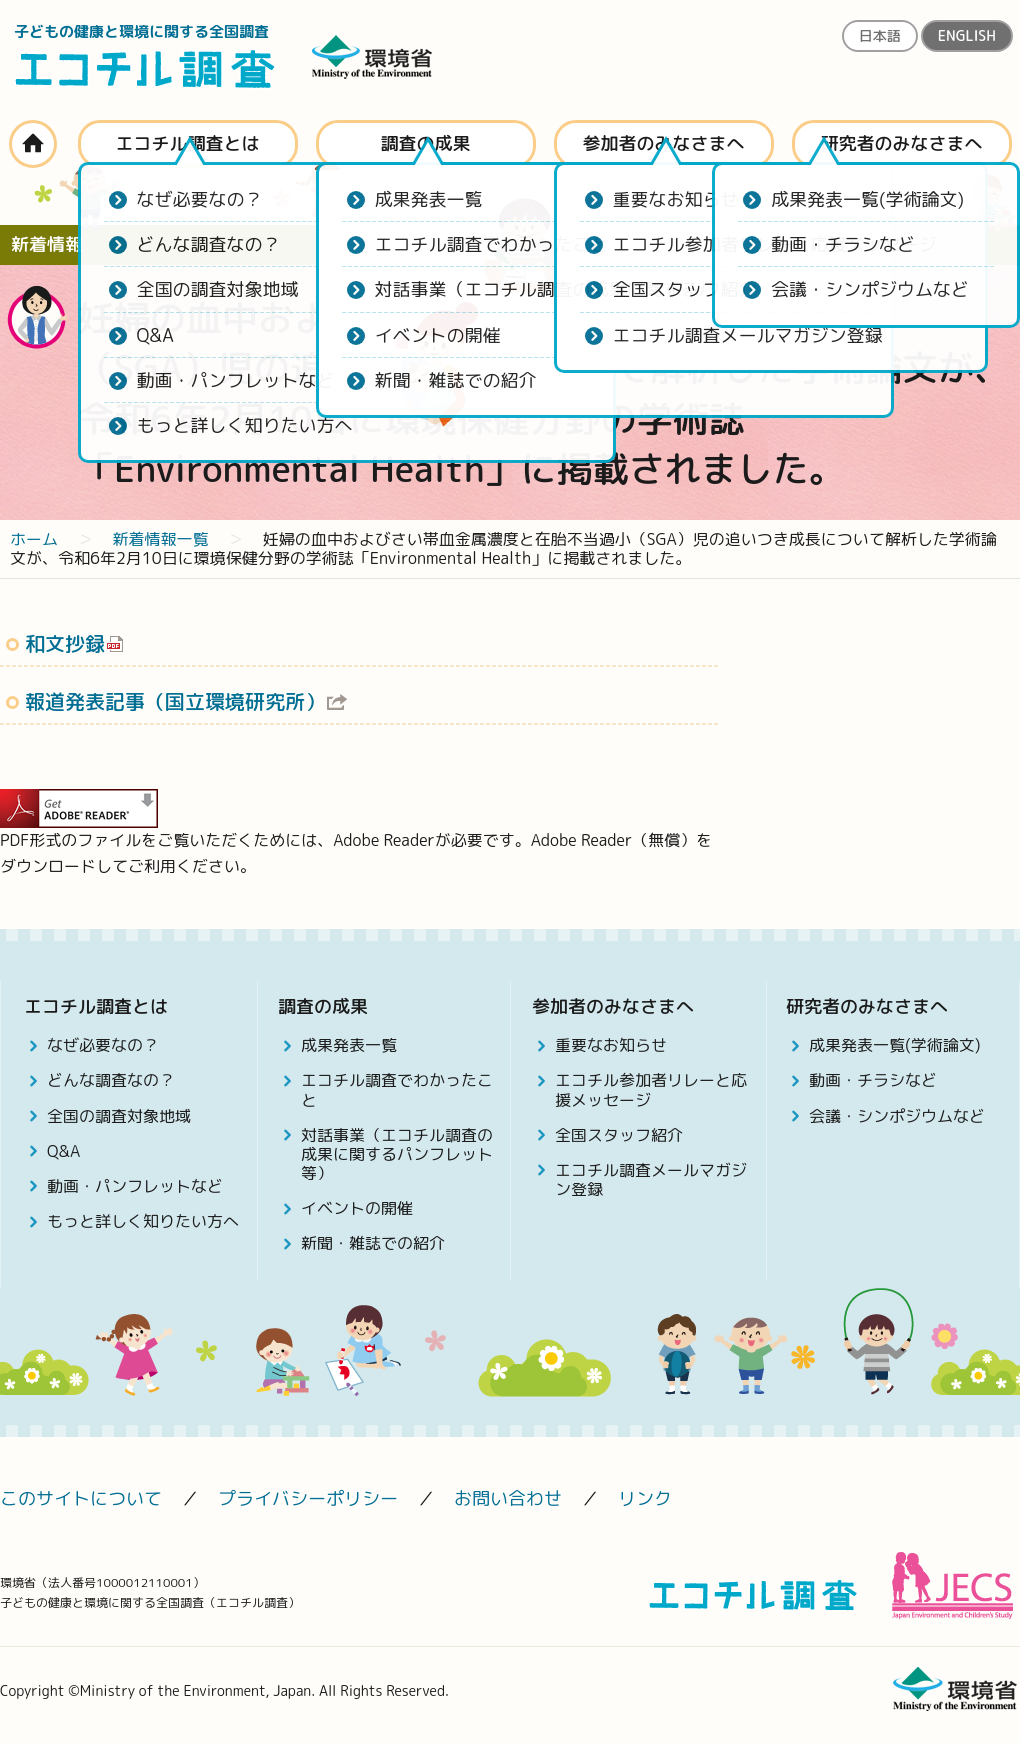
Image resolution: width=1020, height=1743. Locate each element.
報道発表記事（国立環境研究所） (175, 701)
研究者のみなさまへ (902, 143)
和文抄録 (65, 643)
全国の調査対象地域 (119, 1116)
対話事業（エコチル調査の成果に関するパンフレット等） (397, 1154)
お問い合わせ (508, 1498)
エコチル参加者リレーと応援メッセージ (651, 1089)
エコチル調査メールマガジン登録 (651, 1179)
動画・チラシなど (873, 1080)
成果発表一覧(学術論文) (895, 1045)
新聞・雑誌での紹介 (373, 1243)
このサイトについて (81, 1498)
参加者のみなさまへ (664, 143)
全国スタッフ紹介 (619, 1135)
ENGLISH (967, 35)
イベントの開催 (357, 1208)
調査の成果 (426, 143)
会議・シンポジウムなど (897, 1116)
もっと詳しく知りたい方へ (143, 1221)
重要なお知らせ (611, 1045)
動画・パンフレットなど (135, 1186)
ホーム (33, 144)
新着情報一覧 (160, 539)
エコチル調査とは (188, 143)
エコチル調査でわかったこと (397, 1089)
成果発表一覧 (349, 1045)
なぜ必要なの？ (103, 1045)
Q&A (63, 1151)
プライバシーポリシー (308, 1498)
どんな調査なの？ (111, 1080)
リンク (645, 1498)
